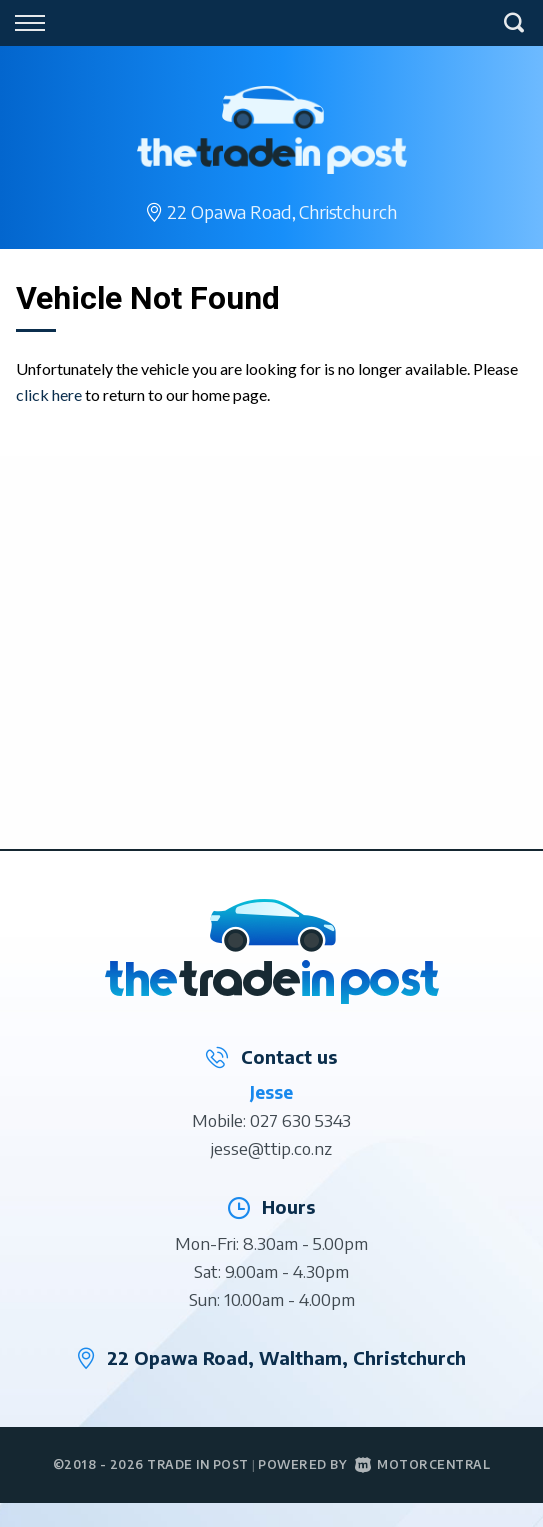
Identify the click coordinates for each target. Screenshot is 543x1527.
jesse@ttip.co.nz (271, 1148)
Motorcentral (423, 1464)
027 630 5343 (300, 1120)
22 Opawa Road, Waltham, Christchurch (286, 1357)
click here (49, 394)
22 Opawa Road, (281, 211)
